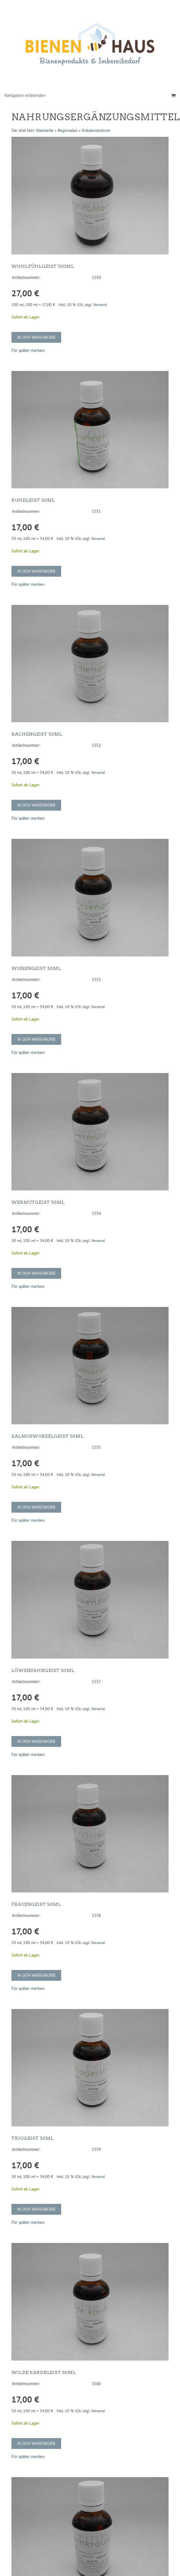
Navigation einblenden (24, 95)
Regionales (67, 130)
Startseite (44, 130)
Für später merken (28, 350)
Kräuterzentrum (96, 130)
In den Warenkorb (36, 337)
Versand (100, 304)
